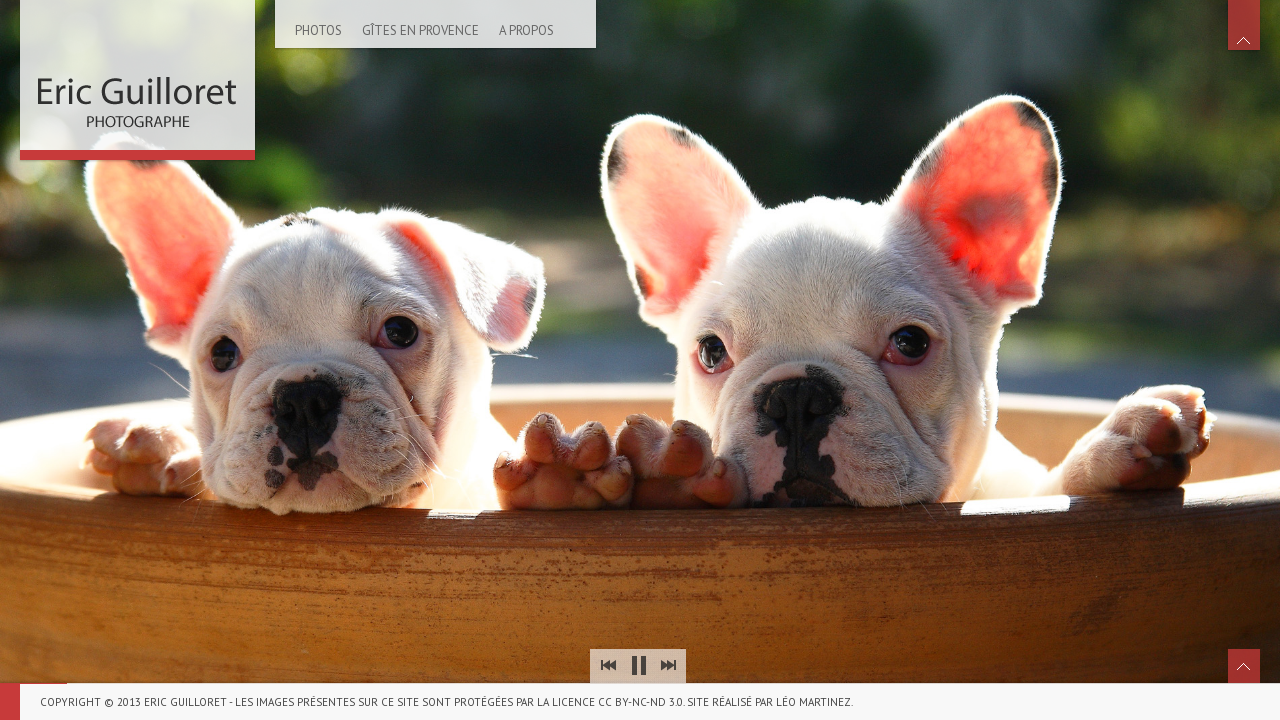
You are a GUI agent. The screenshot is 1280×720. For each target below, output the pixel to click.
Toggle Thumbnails (1244, 666)
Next (668, 666)
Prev (608, 666)
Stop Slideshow (638, 666)
